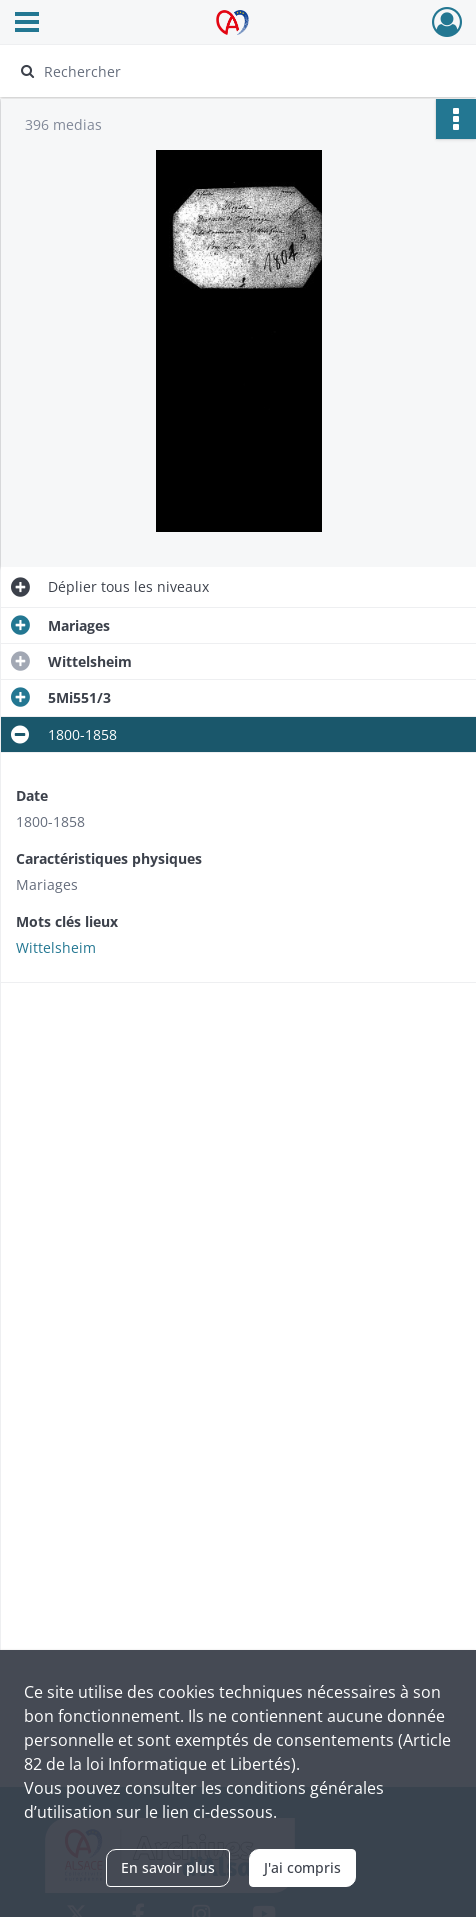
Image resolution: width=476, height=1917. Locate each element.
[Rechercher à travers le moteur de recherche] (228, 71)
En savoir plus (168, 1867)
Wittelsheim (56, 947)
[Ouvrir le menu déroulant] (27, 24)
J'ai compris (302, 1867)
